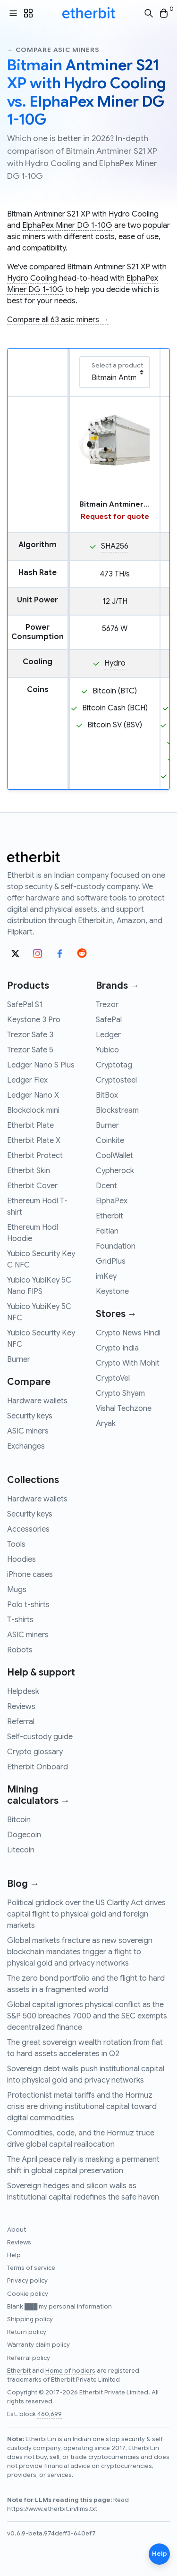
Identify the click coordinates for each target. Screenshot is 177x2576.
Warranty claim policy (38, 2345)
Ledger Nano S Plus (41, 1065)
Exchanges (26, 1446)
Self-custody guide (40, 1737)
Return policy (26, 2332)
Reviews (21, 1706)
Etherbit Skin (28, 1170)
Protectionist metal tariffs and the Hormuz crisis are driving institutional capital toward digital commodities (82, 2107)
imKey (106, 1276)
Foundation (115, 1246)
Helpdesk (23, 1691)
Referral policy (28, 2358)
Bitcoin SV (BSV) (114, 725)
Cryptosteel (116, 1080)
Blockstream (117, 1110)
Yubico (107, 1050)
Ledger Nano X (33, 1095)
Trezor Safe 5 (30, 1050)
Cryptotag (114, 1065)
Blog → (23, 1884)
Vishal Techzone (124, 1408)
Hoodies (21, 1559)
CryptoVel (113, 1378)
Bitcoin (19, 1820)
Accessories (28, 1529)
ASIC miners (28, 1431)
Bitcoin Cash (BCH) (115, 708)
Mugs (16, 1589)
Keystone (112, 1291)
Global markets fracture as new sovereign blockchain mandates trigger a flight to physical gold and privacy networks (79, 1952)
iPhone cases (30, 1574)
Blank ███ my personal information (59, 2306)
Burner (18, 1359)
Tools (16, 1544)
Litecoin (20, 1850)
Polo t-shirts (28, 1604)
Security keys (29, 1416)
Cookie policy (27, 2294)
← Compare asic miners (53, 50)
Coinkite (110, 1140)
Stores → (116, 1314)
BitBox (107, 1095)
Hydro (115, 663)
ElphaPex (111, 1201)
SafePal (109, 1020)
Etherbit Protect (35, 1155)
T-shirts (20, 1620)
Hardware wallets (37, 1401)
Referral (20, 1721)
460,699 (49, 2414)
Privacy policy (27, 2280)
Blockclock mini (33, 1110)
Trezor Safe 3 (30, 1035)
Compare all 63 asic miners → (58, 320)
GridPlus (111, 1261)
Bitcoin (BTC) (115, 691)
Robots (20, 1650)
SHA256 (114, 546)
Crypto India (117, 1348)
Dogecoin (24, 1835)
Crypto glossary (35, 1752)
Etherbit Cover (32, 1186)
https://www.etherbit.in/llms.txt (52, 2509)
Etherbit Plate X (33, 1140)
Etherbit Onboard (37, 1767)
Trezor (107, 1004)
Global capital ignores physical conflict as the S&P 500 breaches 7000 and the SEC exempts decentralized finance (87, 2016)
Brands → (117, 986)
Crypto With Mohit (128, 1363)
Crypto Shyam (120, 1393)
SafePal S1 (24, 1004)
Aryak (106, 1423)
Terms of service (31, 2268)
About (16, 2230)
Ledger (108, 1035)
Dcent (106, 1186)
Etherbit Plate (30, 1125)
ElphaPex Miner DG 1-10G (67, 225)
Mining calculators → (38, 1795)
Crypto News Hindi (128, 1333)
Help (14, 2255)
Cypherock (115, 1170)
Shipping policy (30, 2319)
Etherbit (109, 1216)
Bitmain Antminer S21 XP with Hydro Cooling (83, 214)
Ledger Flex (27, 1080)
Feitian (107, 1231)
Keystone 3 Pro (33, 1020)
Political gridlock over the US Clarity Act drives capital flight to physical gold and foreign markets (86, 1914)
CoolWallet (114, 1155)
